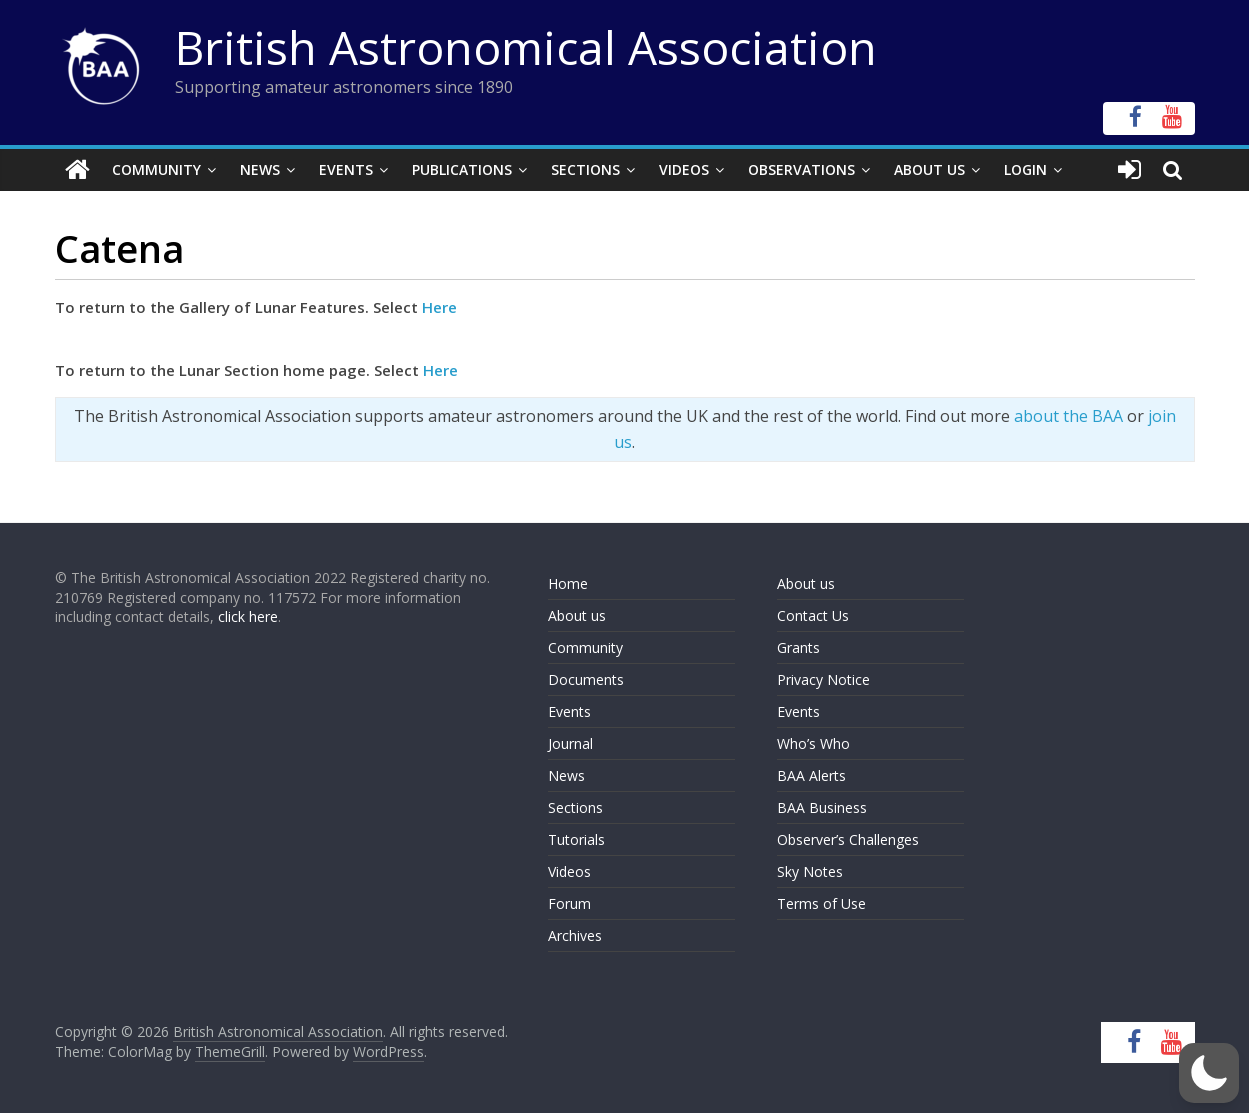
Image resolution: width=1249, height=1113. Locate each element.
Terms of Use (821, 903)
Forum (569, 903)
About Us (929, 169)
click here (248, 616)
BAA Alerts (811, 775)
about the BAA (1068, 416)
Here (439, 307)
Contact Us (813, 615)
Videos (684, 169)
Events (346, 169)
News (260, 169)
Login (1025, 169)
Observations (801, 169)
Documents (586, 679)
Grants (798, 647)
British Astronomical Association (526, 47)
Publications (462, 169)
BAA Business (822, 807)
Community (156, 169)
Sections (585, 169)
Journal (570, 743)
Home (568, 583)
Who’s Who (813, 743)
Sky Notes (810, 871)
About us (577, 615)
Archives (575, 935)
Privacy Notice (823, 679)
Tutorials (576, 839)
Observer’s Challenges (848, 839)
